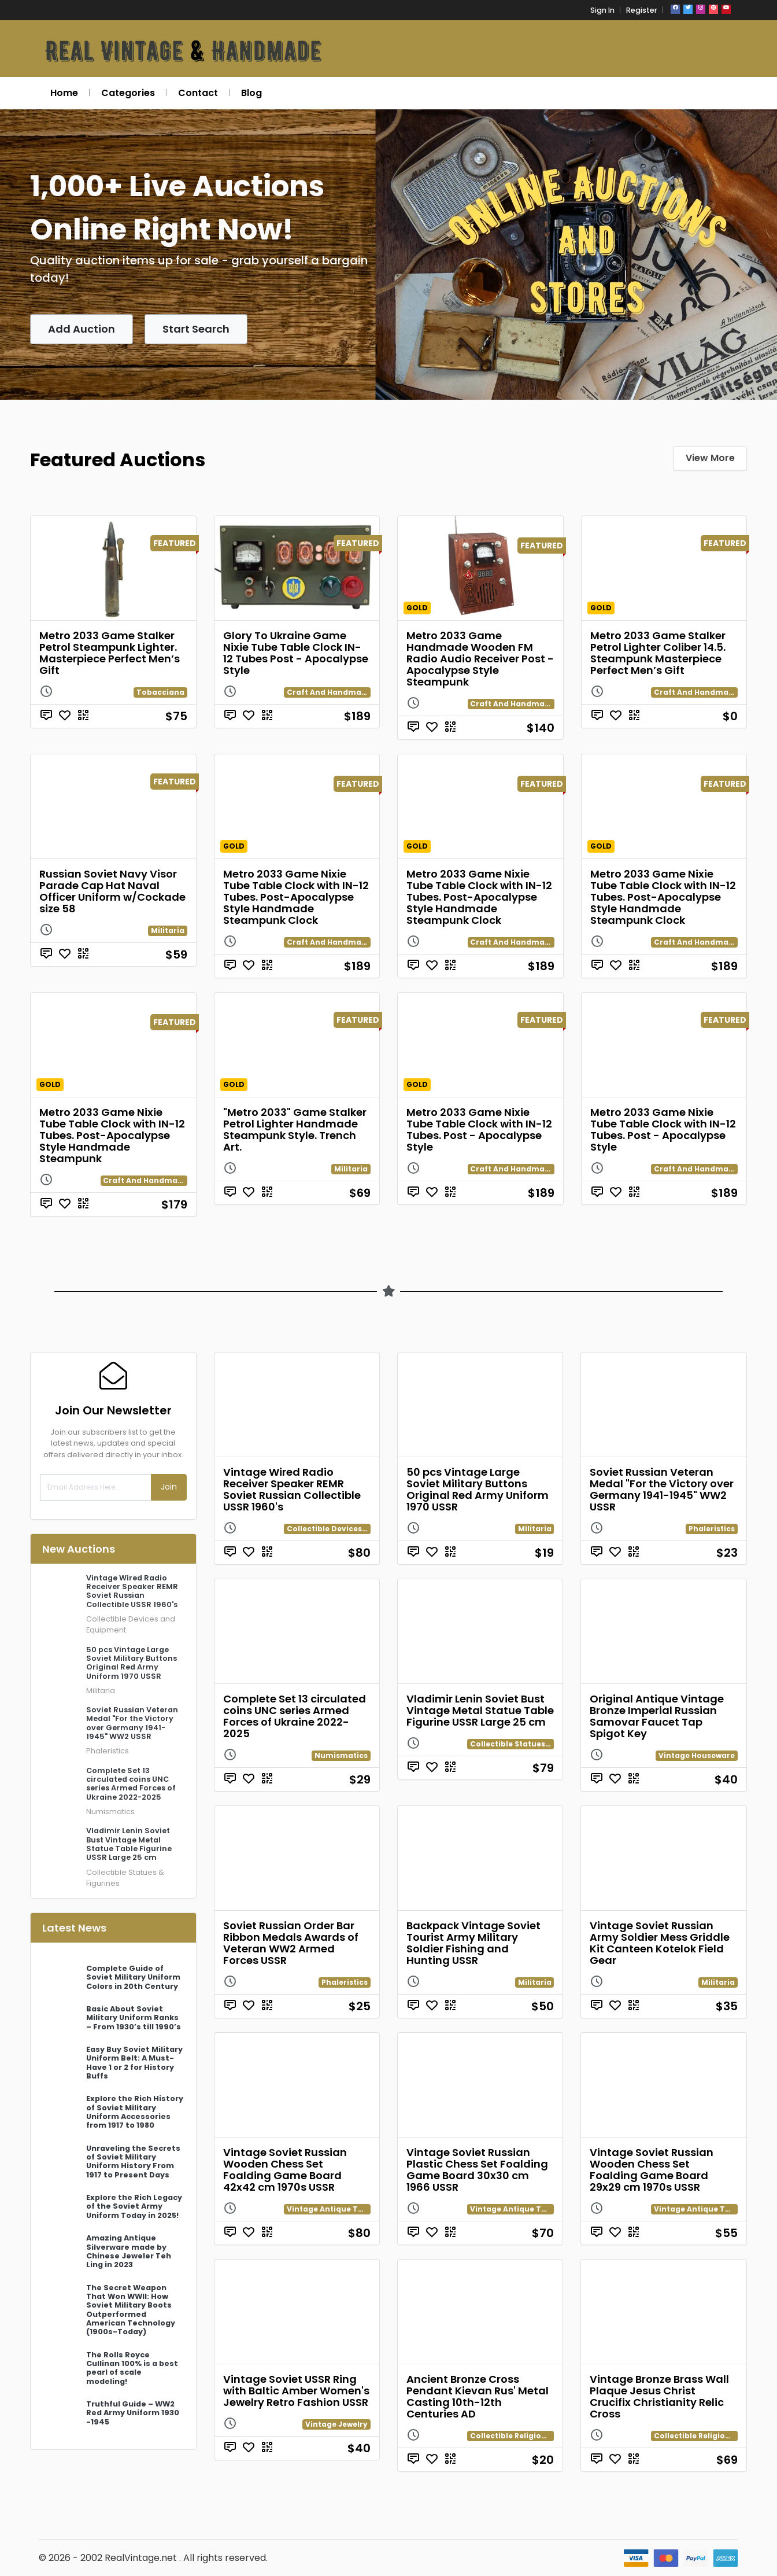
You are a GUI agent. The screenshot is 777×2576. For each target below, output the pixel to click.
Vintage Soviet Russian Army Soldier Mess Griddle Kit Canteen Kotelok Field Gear (660, 1942)
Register (641, 10)
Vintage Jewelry (336, 2424)
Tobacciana (160, 692)
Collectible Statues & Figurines (530, 1744)
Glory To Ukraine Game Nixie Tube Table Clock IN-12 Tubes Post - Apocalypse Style (295, 652)
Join (169, 1486)
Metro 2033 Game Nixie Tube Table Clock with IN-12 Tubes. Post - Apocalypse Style (479, 1129)
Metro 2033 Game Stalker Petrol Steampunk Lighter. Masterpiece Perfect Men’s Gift (109, 652)
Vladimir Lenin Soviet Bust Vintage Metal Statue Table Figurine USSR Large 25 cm (480, 1710)
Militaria (167, 930)
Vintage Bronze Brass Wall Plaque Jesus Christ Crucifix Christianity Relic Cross (659, 2396)
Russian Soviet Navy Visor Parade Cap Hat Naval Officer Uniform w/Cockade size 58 (112, 891)
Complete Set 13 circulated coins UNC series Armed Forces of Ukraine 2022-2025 (294, 1716)
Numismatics (110, 1811)
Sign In (602, 10)
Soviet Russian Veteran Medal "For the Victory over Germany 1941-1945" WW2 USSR (662, 1489)
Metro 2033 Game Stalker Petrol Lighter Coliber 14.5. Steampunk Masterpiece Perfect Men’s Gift (658, 652)
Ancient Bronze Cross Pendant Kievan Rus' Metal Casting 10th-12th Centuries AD (477, 2396)
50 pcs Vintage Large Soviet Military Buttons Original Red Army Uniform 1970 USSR (477, 1489)
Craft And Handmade (329, 692)
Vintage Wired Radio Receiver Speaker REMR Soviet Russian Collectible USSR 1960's (292, 1489)
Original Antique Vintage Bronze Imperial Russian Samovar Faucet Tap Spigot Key (657, 1716)
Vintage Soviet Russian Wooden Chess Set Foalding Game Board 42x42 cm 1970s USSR (285, 2169)
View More (710, 458)
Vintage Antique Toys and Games (353, 2209)
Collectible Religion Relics (520, 2436)
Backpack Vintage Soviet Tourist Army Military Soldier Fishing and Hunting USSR (473, 1942)
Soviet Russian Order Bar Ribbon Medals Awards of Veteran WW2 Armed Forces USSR (290, 1942)
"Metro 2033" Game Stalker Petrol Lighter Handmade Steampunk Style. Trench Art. (295, 1129)
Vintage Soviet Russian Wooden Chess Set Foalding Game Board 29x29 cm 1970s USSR (651, 2169)
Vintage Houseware (696, 1755)
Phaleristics (107, 1751)
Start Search (196, 329)
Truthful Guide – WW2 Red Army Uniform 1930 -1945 (132, 2413)
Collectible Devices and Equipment (355, 1529)
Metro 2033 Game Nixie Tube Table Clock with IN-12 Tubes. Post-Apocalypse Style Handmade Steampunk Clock (296, 897)
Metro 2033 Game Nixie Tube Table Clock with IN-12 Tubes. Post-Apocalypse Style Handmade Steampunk (112, 1135)
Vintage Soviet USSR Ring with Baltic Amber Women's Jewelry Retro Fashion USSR (296, 2390)
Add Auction (81, 329)
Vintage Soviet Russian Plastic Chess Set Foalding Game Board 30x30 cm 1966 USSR (477, 2169)
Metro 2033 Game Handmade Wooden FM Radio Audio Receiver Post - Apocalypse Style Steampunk (480, 658)
